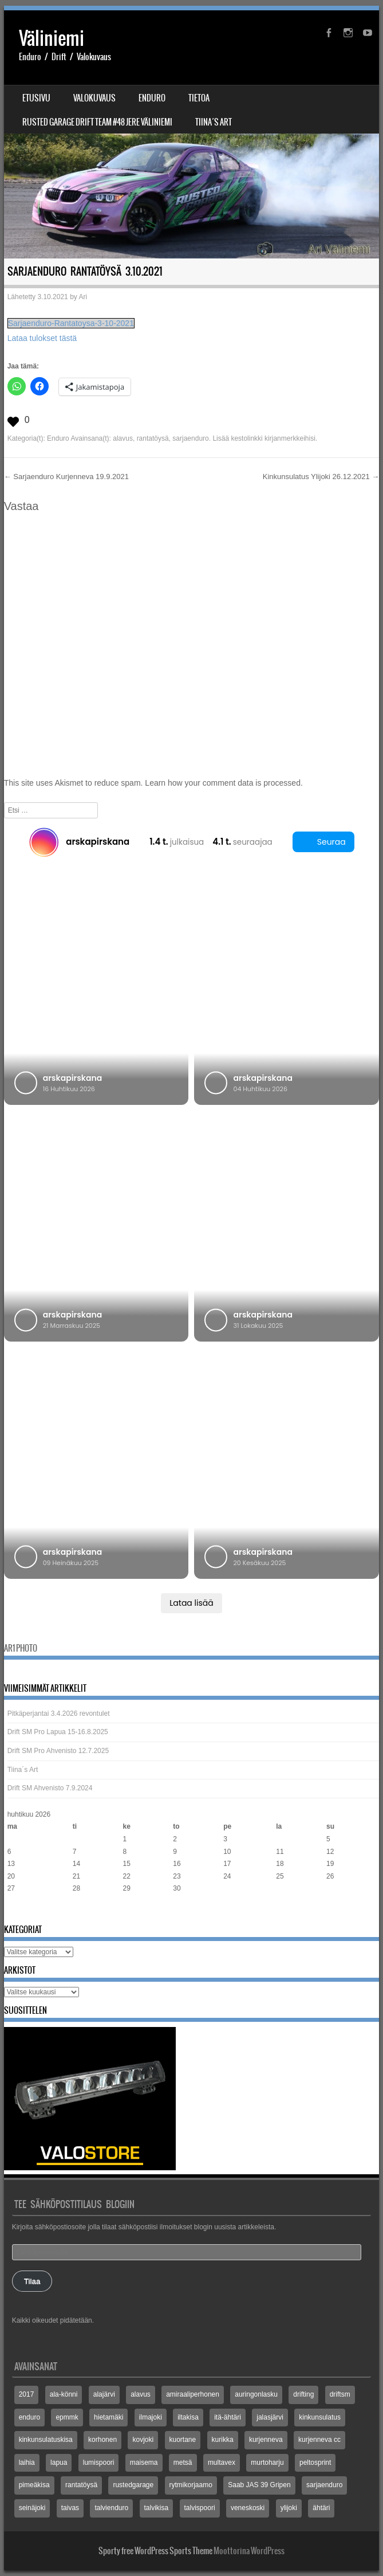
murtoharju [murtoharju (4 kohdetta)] (267, 2463)
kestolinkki (246, 438)
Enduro (152, 98)
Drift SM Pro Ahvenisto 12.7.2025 (58, 1751)
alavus (123, 438)
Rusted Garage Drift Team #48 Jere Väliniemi (97, 122)
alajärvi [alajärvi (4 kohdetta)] (104, 2394)
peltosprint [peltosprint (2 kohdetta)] (315, 2463)
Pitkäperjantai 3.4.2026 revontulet (58, 1714)
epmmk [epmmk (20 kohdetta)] (67, 2417)
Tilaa (32, 2281)
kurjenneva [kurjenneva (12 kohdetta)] (266, 2440)
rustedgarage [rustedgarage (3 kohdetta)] (133, 2485)
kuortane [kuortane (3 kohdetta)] (182, 2440)
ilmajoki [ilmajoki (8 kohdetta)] (150, 2417)
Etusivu (36, 98)
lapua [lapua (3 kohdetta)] (58, 2463)
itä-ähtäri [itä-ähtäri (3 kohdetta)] (227, 2417)
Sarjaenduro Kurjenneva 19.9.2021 (66, 476)
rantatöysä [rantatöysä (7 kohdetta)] (81, 2485)
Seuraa (323, 842)
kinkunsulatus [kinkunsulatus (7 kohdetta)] (320, 2417)
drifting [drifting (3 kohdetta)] (303, 2394)
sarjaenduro (190, 438)
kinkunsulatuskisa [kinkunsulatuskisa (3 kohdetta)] (46, 2440)
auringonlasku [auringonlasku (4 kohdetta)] (256, 2394)
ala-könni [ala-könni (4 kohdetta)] (64, 2394)
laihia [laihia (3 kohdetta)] (27, 2463)
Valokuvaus (94, 98)
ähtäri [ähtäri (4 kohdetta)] (321, 2508)
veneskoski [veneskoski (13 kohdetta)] (247, 2508)
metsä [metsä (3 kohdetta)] (182, 2463)
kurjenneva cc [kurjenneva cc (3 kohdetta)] (319, 2440)
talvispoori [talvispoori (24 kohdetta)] (199, 2508)
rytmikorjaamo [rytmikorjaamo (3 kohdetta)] (190, 2485)
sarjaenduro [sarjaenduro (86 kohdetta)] (324, 2485)
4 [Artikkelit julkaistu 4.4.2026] (278, 1839)
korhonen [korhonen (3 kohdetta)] (102, 2440)
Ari (82, 297)
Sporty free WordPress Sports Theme (155, 2550)
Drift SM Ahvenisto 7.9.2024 (50, 1788)
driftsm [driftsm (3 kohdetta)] (340, 2394)
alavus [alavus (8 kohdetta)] (141, 2394)
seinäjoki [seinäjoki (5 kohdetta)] (32, 2508)
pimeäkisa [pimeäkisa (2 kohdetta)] (34, 2485)
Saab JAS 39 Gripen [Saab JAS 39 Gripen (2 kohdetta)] (259, 2485)
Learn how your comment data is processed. (223, 782)
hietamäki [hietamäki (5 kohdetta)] (108, 2417)
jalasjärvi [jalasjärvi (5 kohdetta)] (269, 2417)
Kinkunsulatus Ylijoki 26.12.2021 (321, 476)
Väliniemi (51, 38)
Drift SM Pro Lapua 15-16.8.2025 (57, 1732)
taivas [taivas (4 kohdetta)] (70, 2508)
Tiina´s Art (213, 122)
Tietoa (199, 98)
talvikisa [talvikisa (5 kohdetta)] (156, 2508)
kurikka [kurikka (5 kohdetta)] (223, 2440)
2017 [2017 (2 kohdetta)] (26, 2394)
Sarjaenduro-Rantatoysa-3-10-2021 (71, 323)
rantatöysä (153, 438)
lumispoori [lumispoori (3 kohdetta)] (98, 2463)
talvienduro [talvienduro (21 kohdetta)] (111, 2508)
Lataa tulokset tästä (42, 338)
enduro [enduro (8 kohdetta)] (29, 2417)
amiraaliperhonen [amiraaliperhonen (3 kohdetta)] (192, 2394)
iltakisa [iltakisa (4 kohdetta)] (188, 2417)
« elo (14, 1911)
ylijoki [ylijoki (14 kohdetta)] (289, 2508)
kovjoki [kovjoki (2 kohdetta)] (142, 2440)
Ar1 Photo (20, 1648)
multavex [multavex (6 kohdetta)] (221, 2463)
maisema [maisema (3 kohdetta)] (144, 2463)
